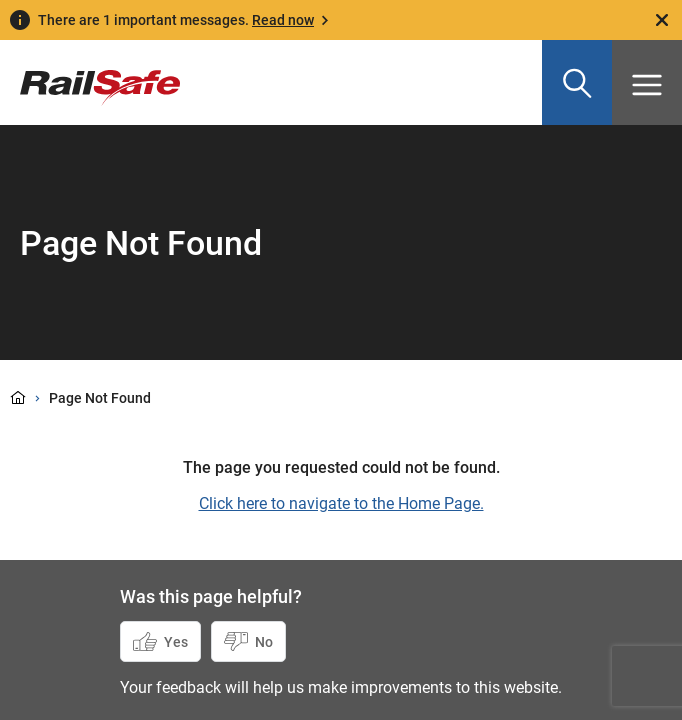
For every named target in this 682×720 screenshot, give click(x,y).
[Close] (662, 20)
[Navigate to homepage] (90, 73)
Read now (283, 20)
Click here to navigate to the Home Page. (341, 503)
